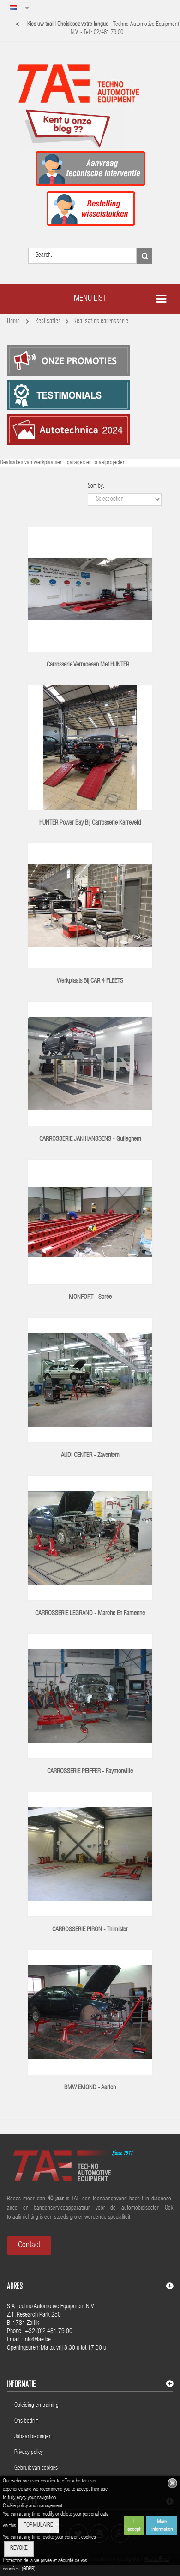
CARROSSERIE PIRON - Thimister (90, 1930)
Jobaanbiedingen (33, 2437)
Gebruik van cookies (36, 2468)
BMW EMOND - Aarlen (90, 2088)
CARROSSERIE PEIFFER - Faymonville (90, 1771)
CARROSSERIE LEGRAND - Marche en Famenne (90, 1613)
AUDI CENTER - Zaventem (90, 1455)
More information (162, 2525)
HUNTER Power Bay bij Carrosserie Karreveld (90, 823)
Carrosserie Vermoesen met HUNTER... (90, 665)
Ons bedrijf (26, 2421)
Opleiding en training (36, 2406)
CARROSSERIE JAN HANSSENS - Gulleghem (90, 1139)
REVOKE (19, 2549)
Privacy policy (29, 2453)
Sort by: (96, 486)
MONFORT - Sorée (90, 1297)
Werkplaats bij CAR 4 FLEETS (90, 981)
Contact (29, 2245)
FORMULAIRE (38, 2526)
